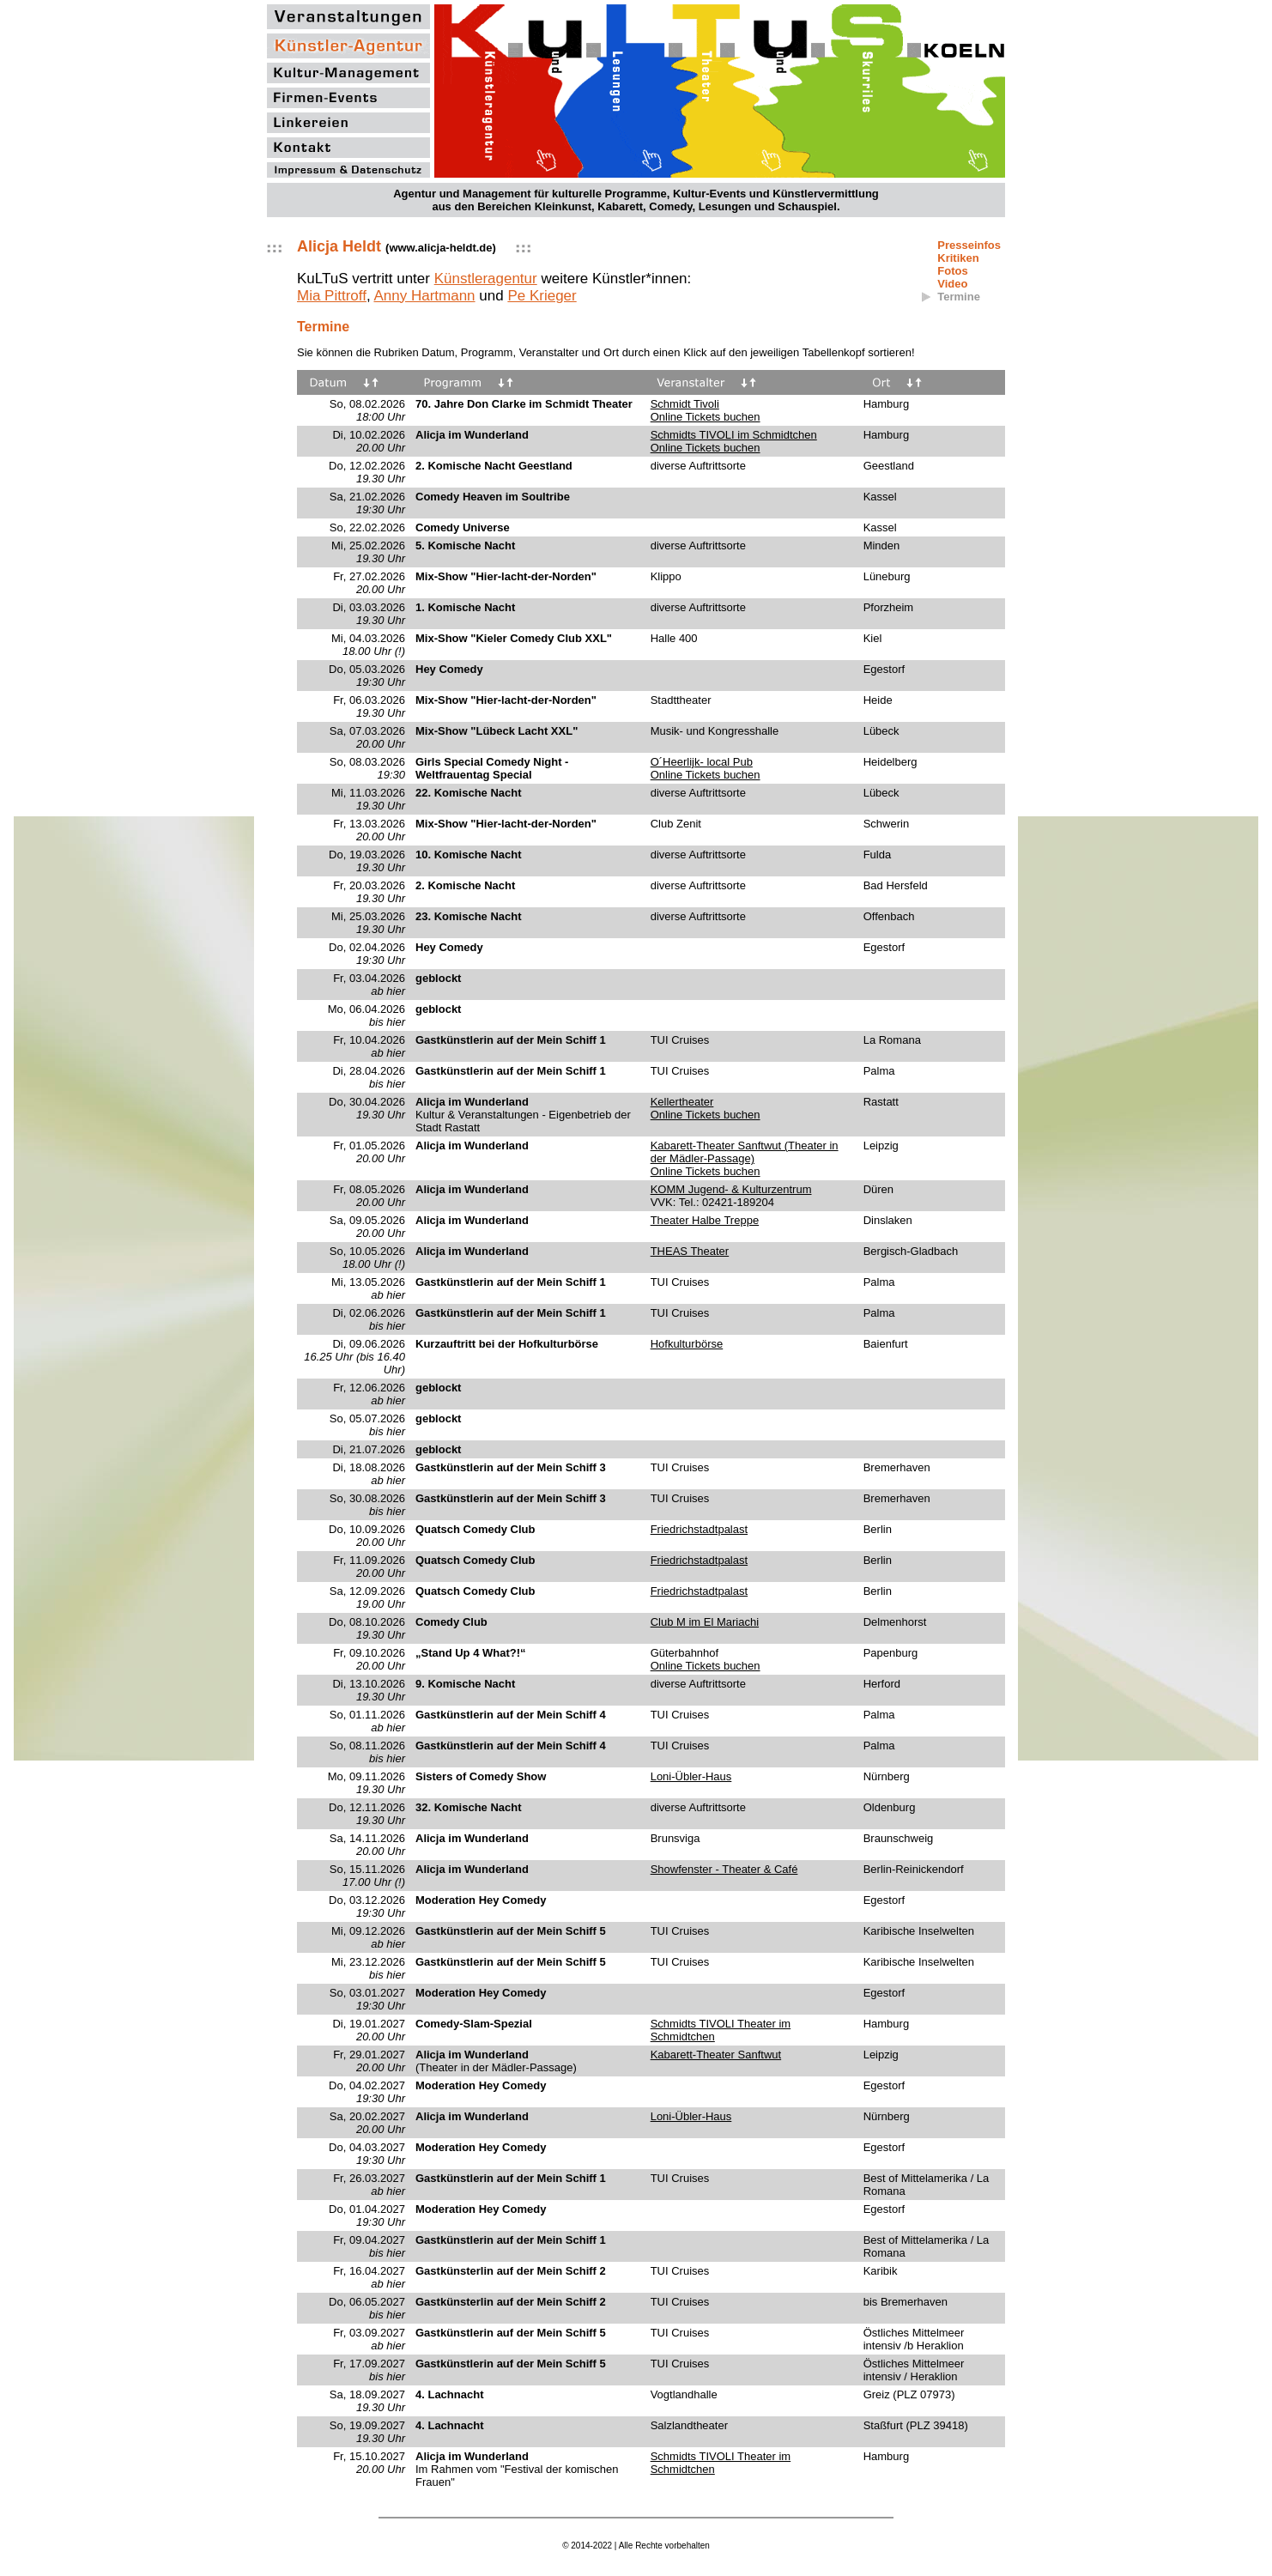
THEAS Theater (690, 1251)
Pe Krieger (541, 296)
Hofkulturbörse (687, 1343)
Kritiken (957, 258)
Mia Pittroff (331, 296)
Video (952, 283)
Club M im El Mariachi (705, 1621)
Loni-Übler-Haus (691, 1776)
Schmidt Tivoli (685, 403)
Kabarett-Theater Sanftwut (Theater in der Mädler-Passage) (745, 1152)
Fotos (952, 270)
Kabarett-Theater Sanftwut (716, 2054)
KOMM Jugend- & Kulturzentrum (731, 1189)
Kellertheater (682, 1101)
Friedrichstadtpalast (699, 1529)
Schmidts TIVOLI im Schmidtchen (734, 434)
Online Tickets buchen (705, 416)
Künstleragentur (485, 278)
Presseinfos (969, 245)
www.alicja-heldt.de (440, 247)
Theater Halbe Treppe (705, 1220)
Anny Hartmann (424, 296)
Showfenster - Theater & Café (724, 1869)
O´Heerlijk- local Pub (702, 761)
